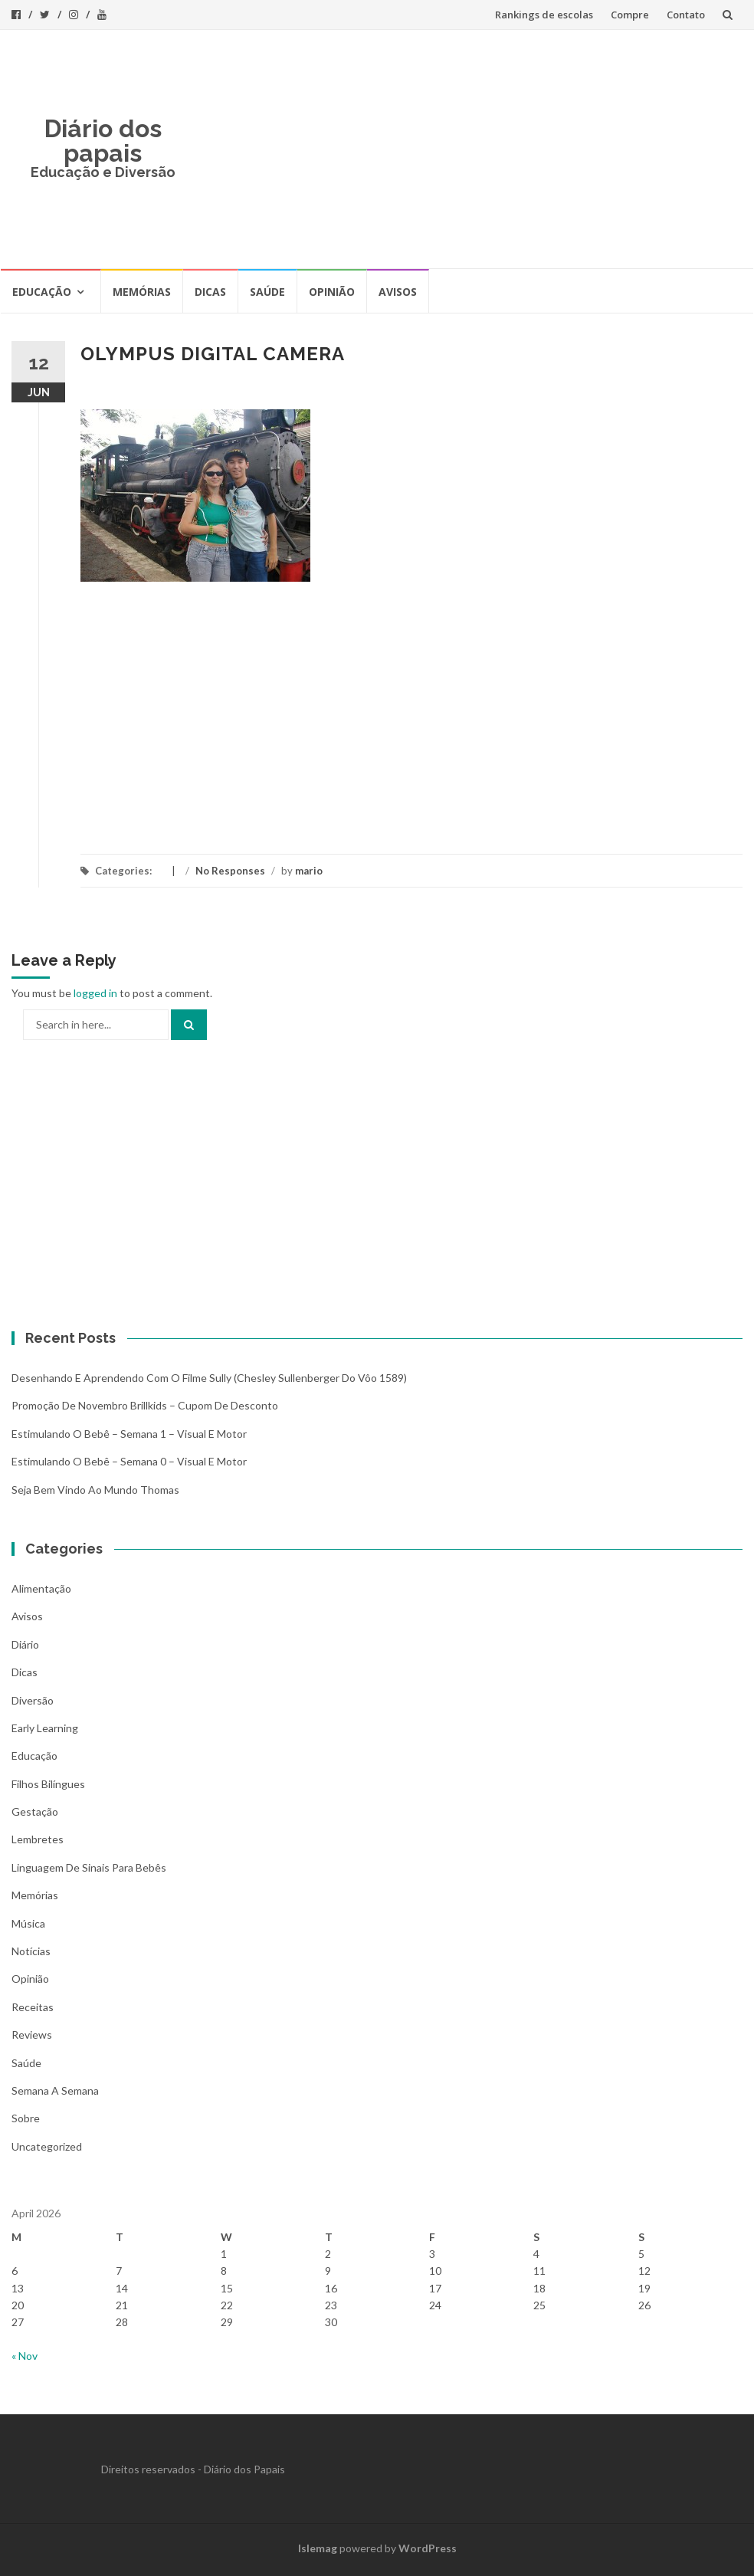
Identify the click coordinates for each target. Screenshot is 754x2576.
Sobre (25, 2118)
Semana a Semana (55, 2090)
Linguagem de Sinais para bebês (88, 1867)
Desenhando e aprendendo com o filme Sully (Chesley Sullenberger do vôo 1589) (209, 1377)
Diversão (32, 1700)
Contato (686, 14)
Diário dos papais (103, 140)
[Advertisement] (468, 148)
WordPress (427, 2548)
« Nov (24, 2355)
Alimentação (41, 1588)
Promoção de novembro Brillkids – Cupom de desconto (144, 1405)
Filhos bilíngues (48, 1783)
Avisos (398, 291)
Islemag (317, 2548)
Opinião (332, 291)
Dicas (210, 291)
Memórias (142, 291)
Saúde (267, 291)
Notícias (31, 1950)
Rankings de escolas (544, 14)
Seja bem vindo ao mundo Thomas (95, 1489)
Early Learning (44, 1727)
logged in (95, 992)
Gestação (34, 1811)
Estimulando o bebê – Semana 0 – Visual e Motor (129, 1461)
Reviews (31, 2034)
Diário (25, 1644)
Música (28, 1923)
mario (309, 871)
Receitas (32, 2006)
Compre (630, 14)
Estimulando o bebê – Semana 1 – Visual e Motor (129, 1433)
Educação (41, 291)
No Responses (230, 871)
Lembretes (37, 1839)
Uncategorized (46, 2146)
